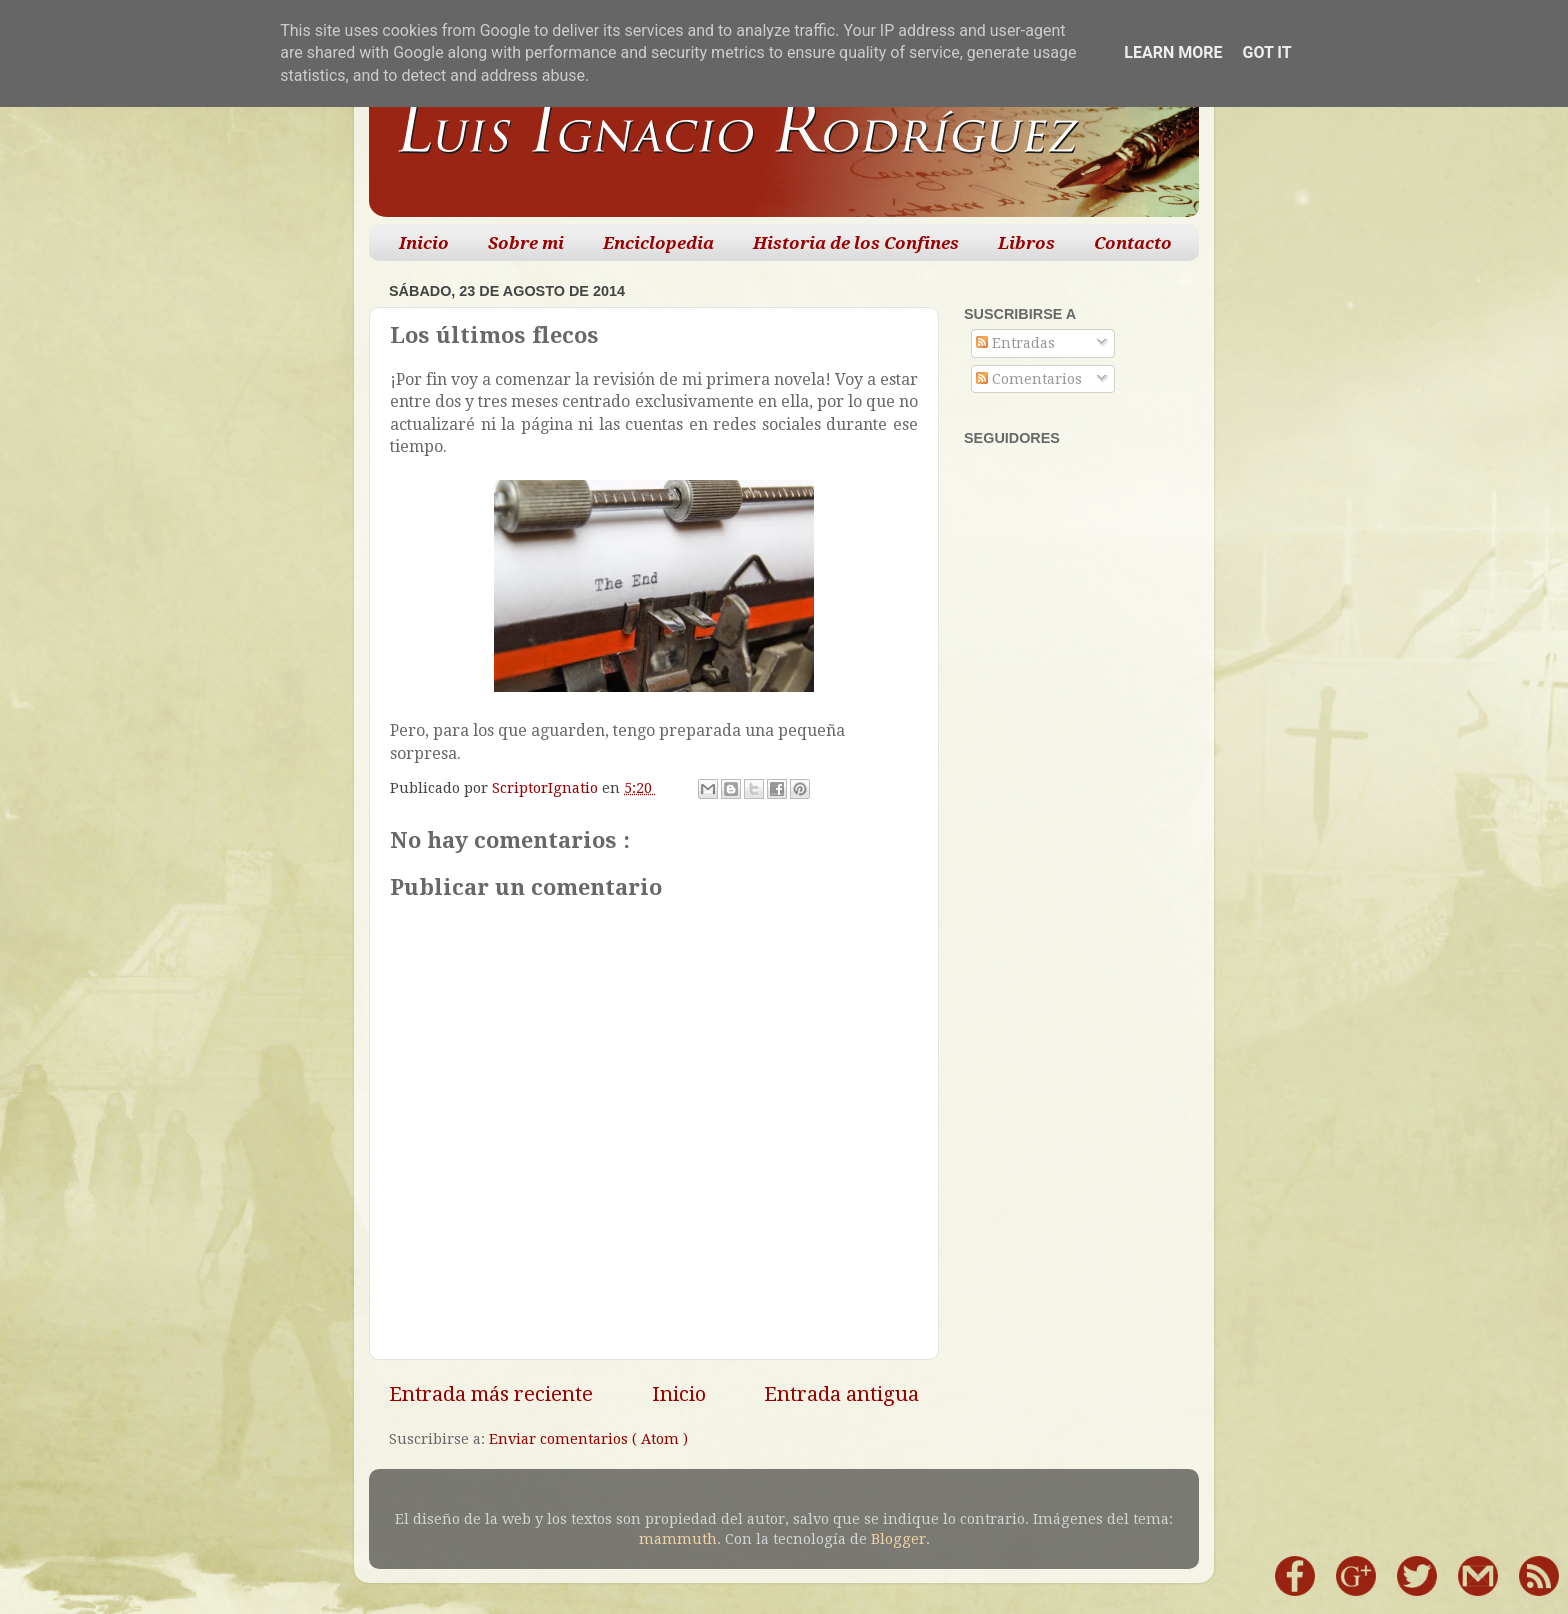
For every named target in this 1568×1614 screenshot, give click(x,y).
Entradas (1015, 343)
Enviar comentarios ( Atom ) (588, 1439)
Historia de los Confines (856, 243)
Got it (1266, 52)
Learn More (1173, 52)
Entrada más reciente (491, 1394)
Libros (1026, 243)
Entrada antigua (841, 1394)
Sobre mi (526, 243)
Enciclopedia (658, 243)
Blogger (898, 1539)
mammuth (678, 1539)
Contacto (1133, 243)
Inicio (424, 243)
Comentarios (1029, 379)
